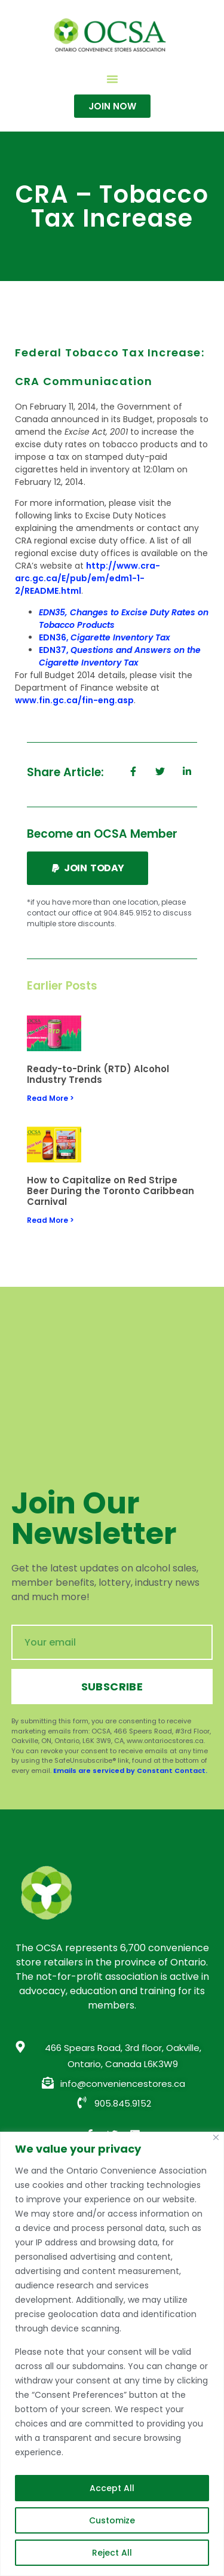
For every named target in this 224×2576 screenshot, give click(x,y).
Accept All (112, 2488)
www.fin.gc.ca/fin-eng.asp (74, 700)
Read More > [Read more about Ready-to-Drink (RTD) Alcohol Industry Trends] (50, 1098)
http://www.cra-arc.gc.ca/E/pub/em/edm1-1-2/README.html (87, 578)
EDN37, (120, 656)
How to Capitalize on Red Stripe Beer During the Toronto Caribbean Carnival (110, 1191)
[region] (112, 2354)
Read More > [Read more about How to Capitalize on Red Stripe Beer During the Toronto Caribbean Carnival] (50, 1220)
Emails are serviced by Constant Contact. (130, 1770)
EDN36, (104, 637)
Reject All (112, 2553)
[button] (112, 79)
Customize (112, 2520)
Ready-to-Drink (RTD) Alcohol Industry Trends (98, 1074)
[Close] (216, 2137)
